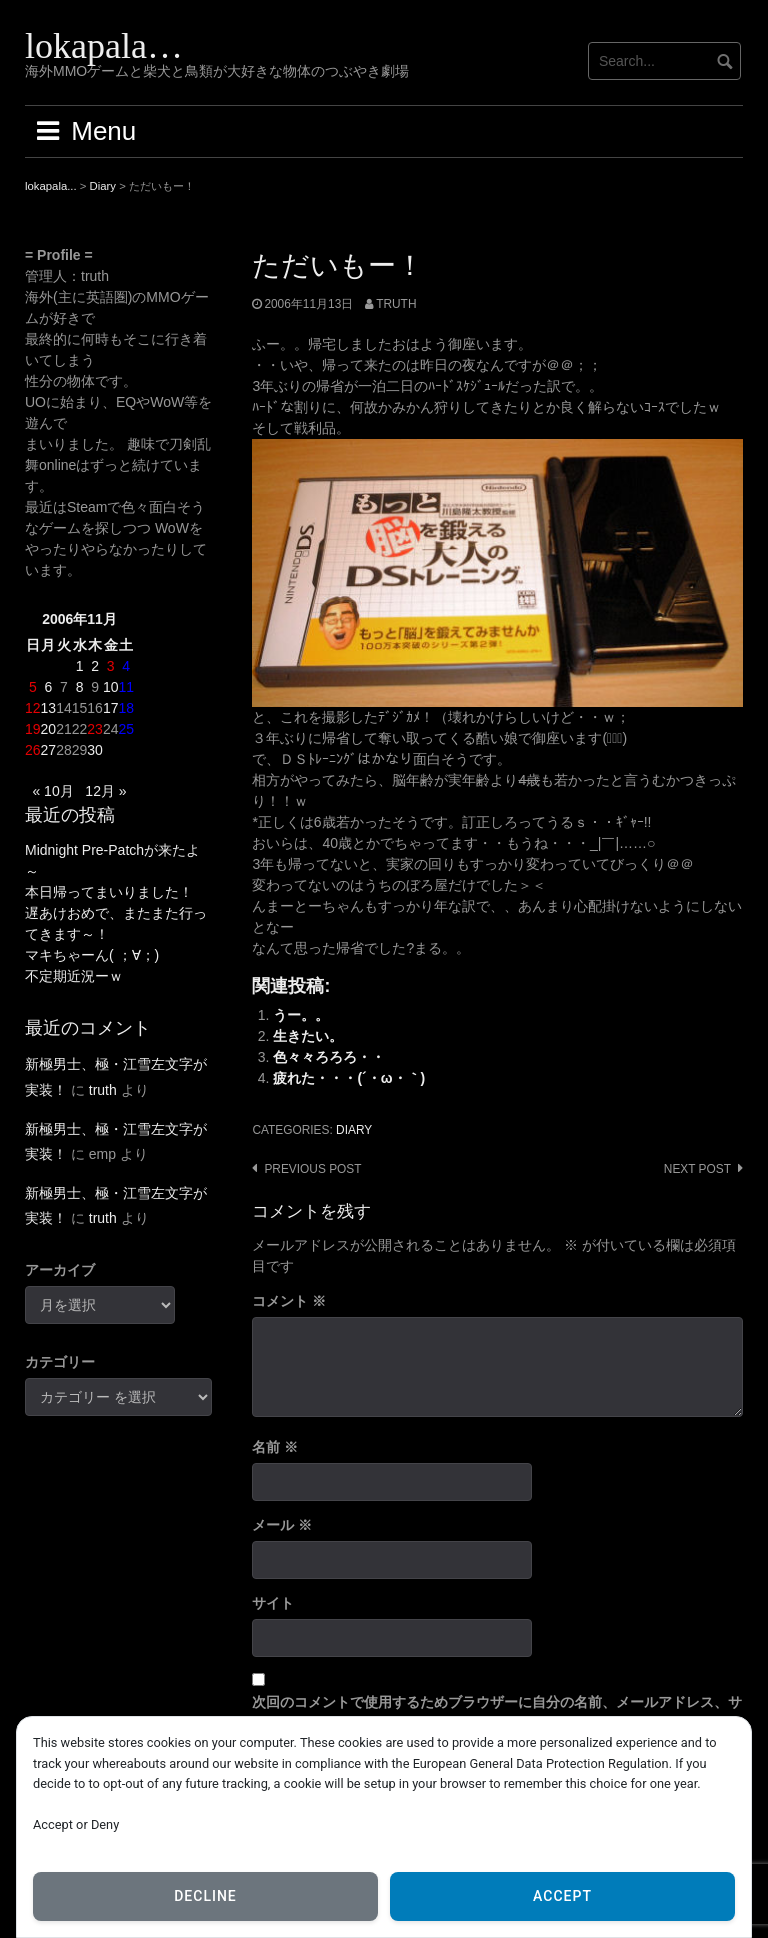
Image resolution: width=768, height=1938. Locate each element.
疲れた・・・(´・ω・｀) (349, 1078)
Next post (697, 1169)
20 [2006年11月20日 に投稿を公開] (49, 729)
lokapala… (104, 46)
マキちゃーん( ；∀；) (92, 955)
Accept (562, 1896)
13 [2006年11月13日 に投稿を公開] (49, 708)
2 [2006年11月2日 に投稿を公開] (95, 666)
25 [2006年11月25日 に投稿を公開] (126, 729)
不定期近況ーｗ (74, 976)
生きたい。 (308, 1036)
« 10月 (52, 791)
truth (396, 304)
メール (282, 1525)
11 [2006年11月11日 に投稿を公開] (126, 687)
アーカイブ (60, 1270)
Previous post (312, 1169)
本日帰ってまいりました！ (109, 892)
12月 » (105, 791)
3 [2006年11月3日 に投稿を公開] (111, 666)
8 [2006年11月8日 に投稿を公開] (80, 687)
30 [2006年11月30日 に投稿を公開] (95, 750)
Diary (354, 1130)
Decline (205, 1896)
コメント (289, 1301)
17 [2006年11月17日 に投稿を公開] (111, 708)
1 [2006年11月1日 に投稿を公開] (80, 666)
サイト (273, 1603)
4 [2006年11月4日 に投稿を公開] (126, 666)
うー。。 (301, 1015)
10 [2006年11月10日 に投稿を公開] (111, 687)
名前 (275, 1447)
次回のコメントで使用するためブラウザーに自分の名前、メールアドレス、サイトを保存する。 (497, 1712)
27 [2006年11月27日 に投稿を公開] (49, 750)
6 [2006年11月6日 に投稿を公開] (48, 687)
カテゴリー (60, 1362)
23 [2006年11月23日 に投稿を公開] (95, 729)
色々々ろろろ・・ (329, 1057)
